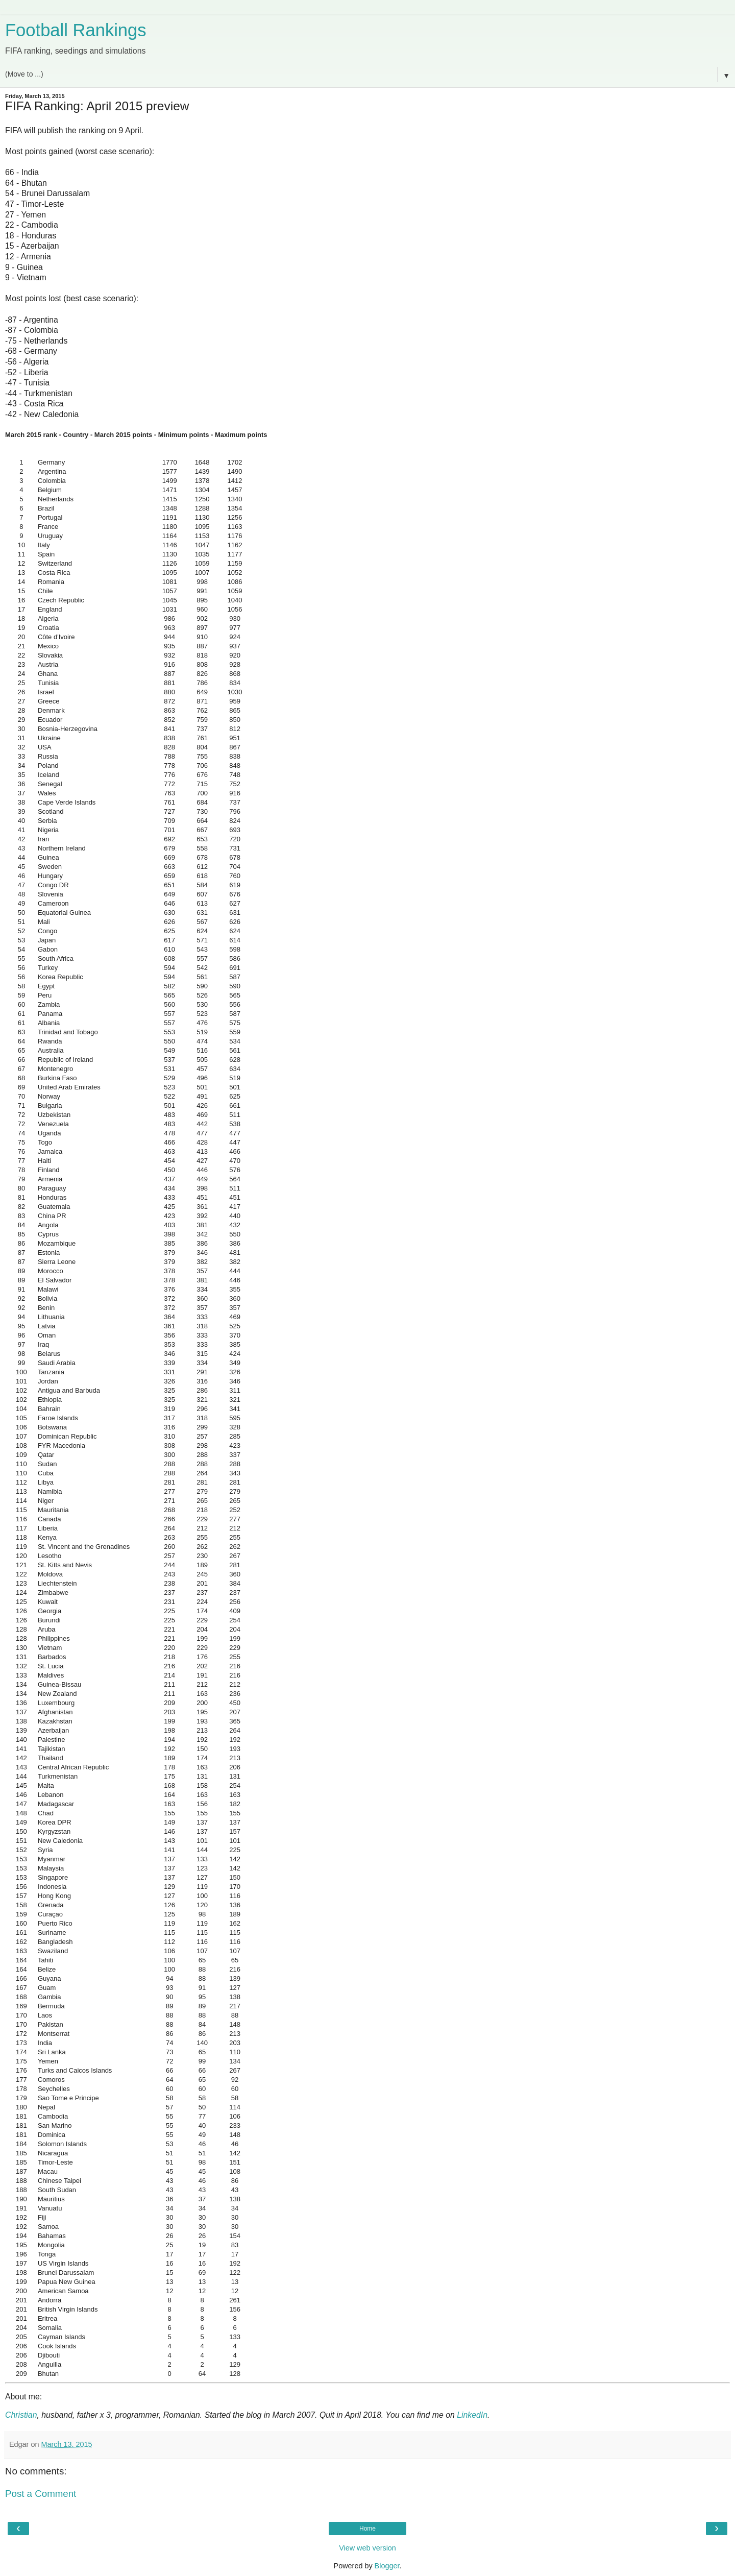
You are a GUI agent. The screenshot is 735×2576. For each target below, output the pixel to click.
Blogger (387, 2566)
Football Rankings (75, 30)
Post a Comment (40, 2493)
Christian (21, 2415)
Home (367, 2528)
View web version (367, 2548)
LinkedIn (472, 2415)
